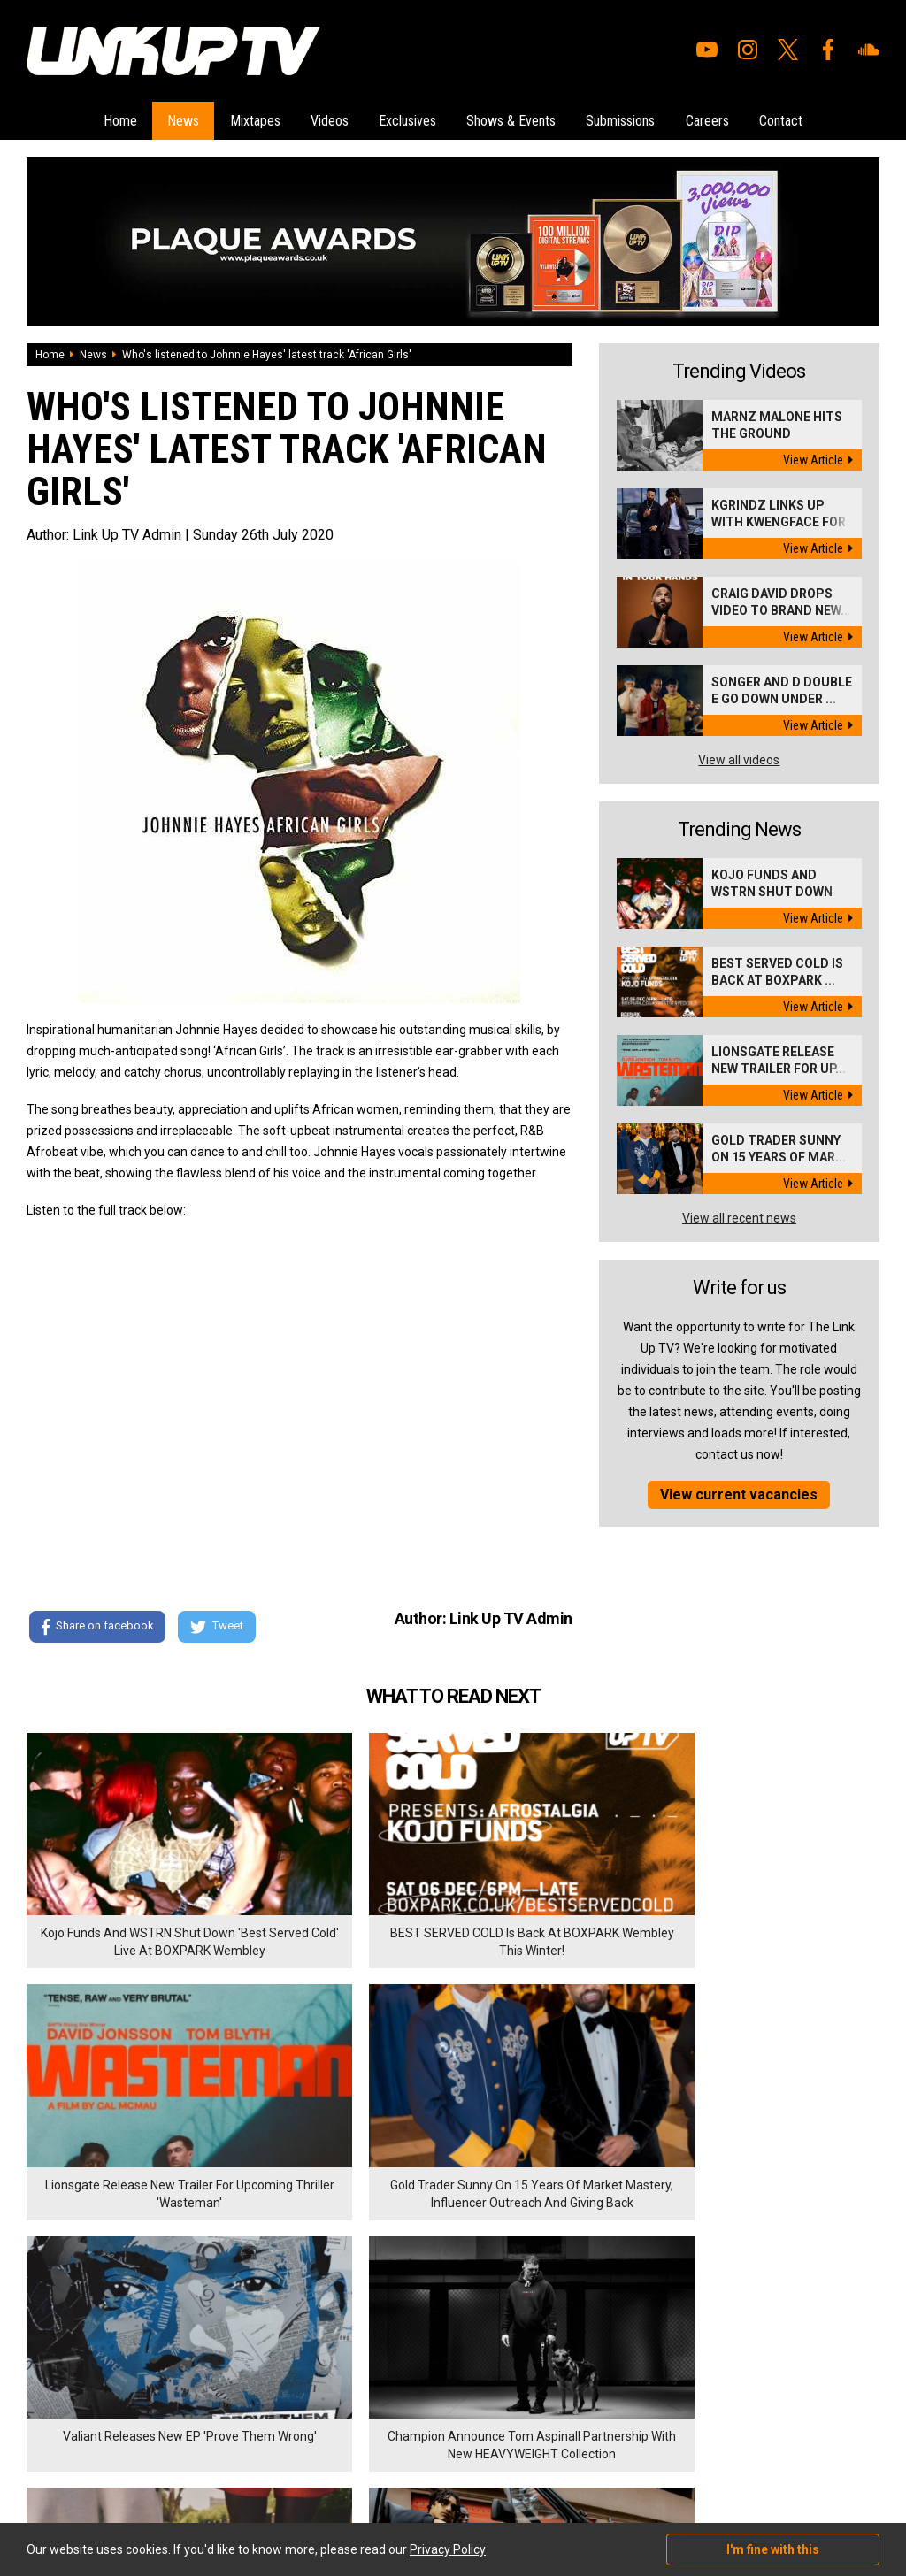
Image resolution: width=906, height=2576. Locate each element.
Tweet (220, 1625)
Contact (801, 119)
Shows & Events (516, 119)
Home (100, 119)
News (168, 119)
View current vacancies (739, 1492)
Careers (722, 119)
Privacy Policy (221, 2373)
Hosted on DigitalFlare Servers (93, 2481)
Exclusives (407, 119)
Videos (324, 119)
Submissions (630, 119)
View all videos (738, 757)
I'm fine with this (772, 2549)
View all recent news (739, 1215)
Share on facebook (97, 1625)
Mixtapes (244, 119)
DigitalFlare (228, 2465)
